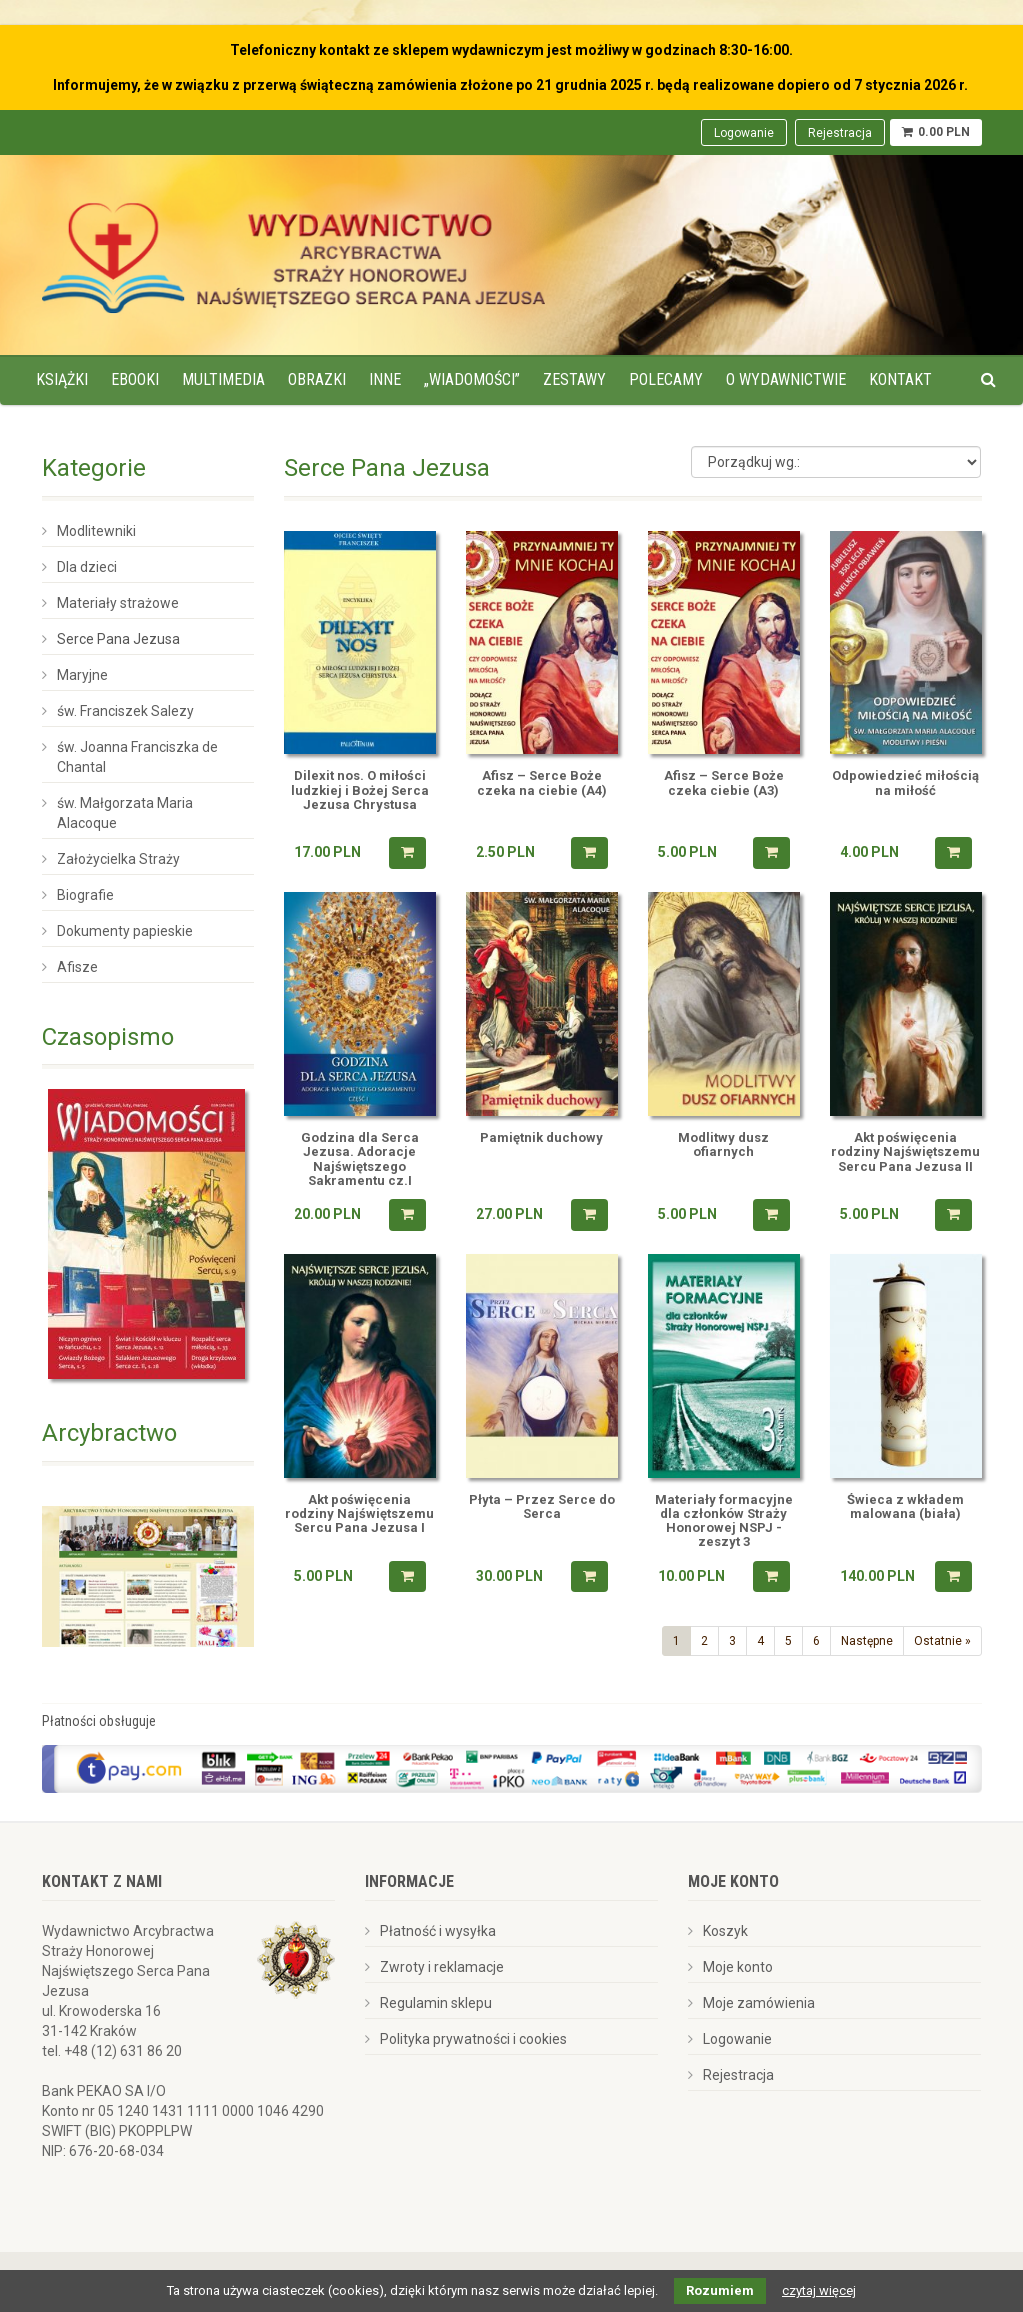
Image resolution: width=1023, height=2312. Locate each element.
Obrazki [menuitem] (317, 379)
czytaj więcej (819, 2290)
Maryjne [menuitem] (82, 675)
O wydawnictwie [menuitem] (786, 379)
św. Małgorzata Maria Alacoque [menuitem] (125, 813)
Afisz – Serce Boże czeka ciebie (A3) (724, 783)
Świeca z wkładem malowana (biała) (905, 1507)
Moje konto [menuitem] (738, 1967)
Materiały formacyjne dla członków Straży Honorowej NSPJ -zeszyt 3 (724, 1521)
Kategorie (94, 468)
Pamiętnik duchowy (541, 1138)
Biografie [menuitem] (85, 895)
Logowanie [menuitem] (744, 133)
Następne (867, 1641)
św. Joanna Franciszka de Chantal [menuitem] (137, 757)
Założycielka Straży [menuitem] (118, 859)
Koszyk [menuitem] (725, 1931)
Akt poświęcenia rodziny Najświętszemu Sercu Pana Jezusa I (359, 1514)
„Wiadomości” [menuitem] (472, 379)
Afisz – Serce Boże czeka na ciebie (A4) (542, 783)
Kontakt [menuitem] (900, 379)
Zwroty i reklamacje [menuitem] (442, 1967)
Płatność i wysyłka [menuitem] (438, 1931)
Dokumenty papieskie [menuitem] (125, 931)
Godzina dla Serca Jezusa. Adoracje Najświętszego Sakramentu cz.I (360, 1159)
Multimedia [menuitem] (223, 379)
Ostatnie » (942, 1641)
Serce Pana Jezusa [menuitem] (118, 639)
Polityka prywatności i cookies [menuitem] (473, 2039)
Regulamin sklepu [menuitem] (436, 2003)
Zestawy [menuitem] (574, 379)
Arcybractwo (109, 1433)
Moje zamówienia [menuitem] (759, 2003)
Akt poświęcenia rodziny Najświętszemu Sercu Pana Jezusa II (905, 1152)
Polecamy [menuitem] (666, 379)
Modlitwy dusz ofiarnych (723, 1145)
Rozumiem (720, 2290)
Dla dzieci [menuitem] (87, 567)
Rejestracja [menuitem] (840, 133)
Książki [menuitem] (62, 379)
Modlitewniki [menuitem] (96, 531)
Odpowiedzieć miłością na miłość (905, 783)
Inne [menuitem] (385, 379)
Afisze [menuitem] (77, 967)
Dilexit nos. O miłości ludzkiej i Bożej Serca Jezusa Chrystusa (360, 790)
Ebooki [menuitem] (135, 379)
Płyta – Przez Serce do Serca (542, 1507)
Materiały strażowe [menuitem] (118, 603)
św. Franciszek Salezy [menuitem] (125, 711)
